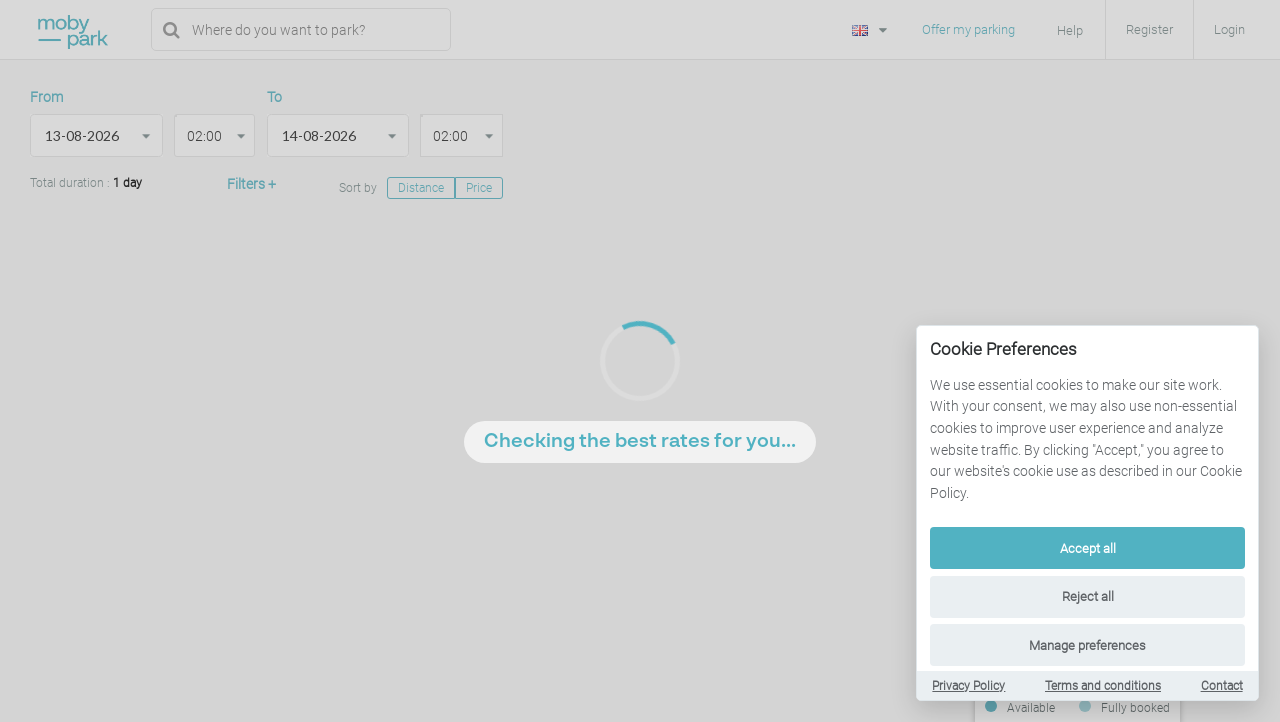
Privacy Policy (968, 686)
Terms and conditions (1103, 686)
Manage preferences (1087, 645)
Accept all (1088, 548)
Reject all (1088, 596)
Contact (1222, 686)
